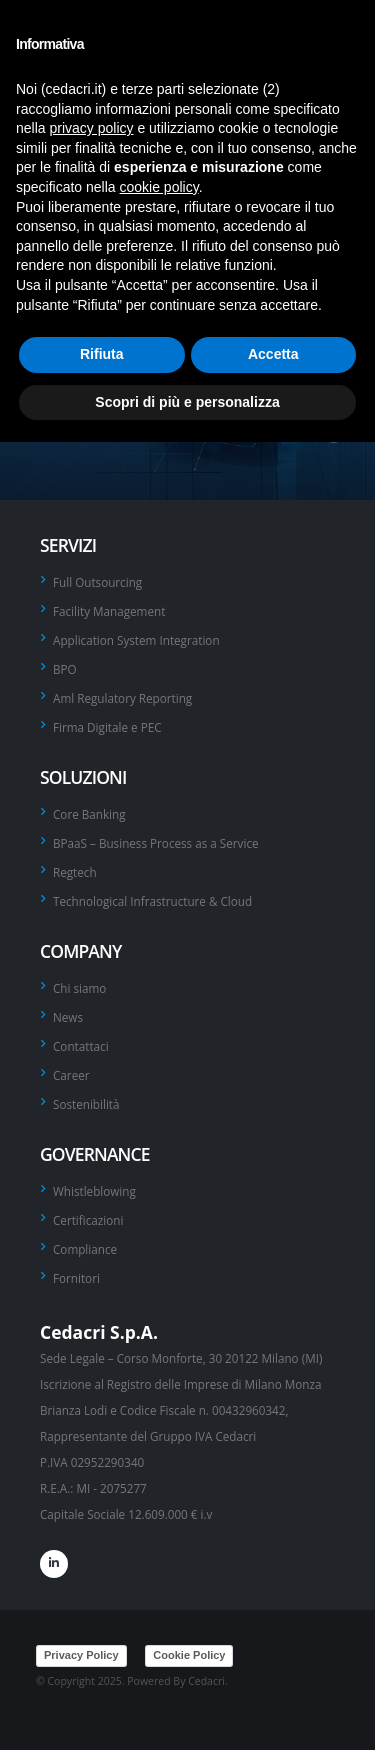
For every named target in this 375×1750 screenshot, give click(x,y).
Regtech (75, 872)
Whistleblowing (94, 1191)
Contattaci (81, 1046)
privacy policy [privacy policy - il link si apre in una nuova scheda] (91, 128)
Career (71, 1075)
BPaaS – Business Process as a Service (156, 843)
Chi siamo (79, 988)
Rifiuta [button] (102, 354)
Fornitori (76, 1278)
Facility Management (109, 611)
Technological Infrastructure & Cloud (152, 901)
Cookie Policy (189, 1655)
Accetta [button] (273, 354)
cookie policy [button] (159, 187)
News (68, 1017)
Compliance (85, 1249)
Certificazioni (88, 1220)
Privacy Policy (81, 1655)
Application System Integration (136, 640)
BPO (65, 669)
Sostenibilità (86, 1104)
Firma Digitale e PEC (107, 727)
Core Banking (89, 814)
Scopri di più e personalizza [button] (187, 402)
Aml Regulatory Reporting (122, 698)
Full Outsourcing (97, 582)
